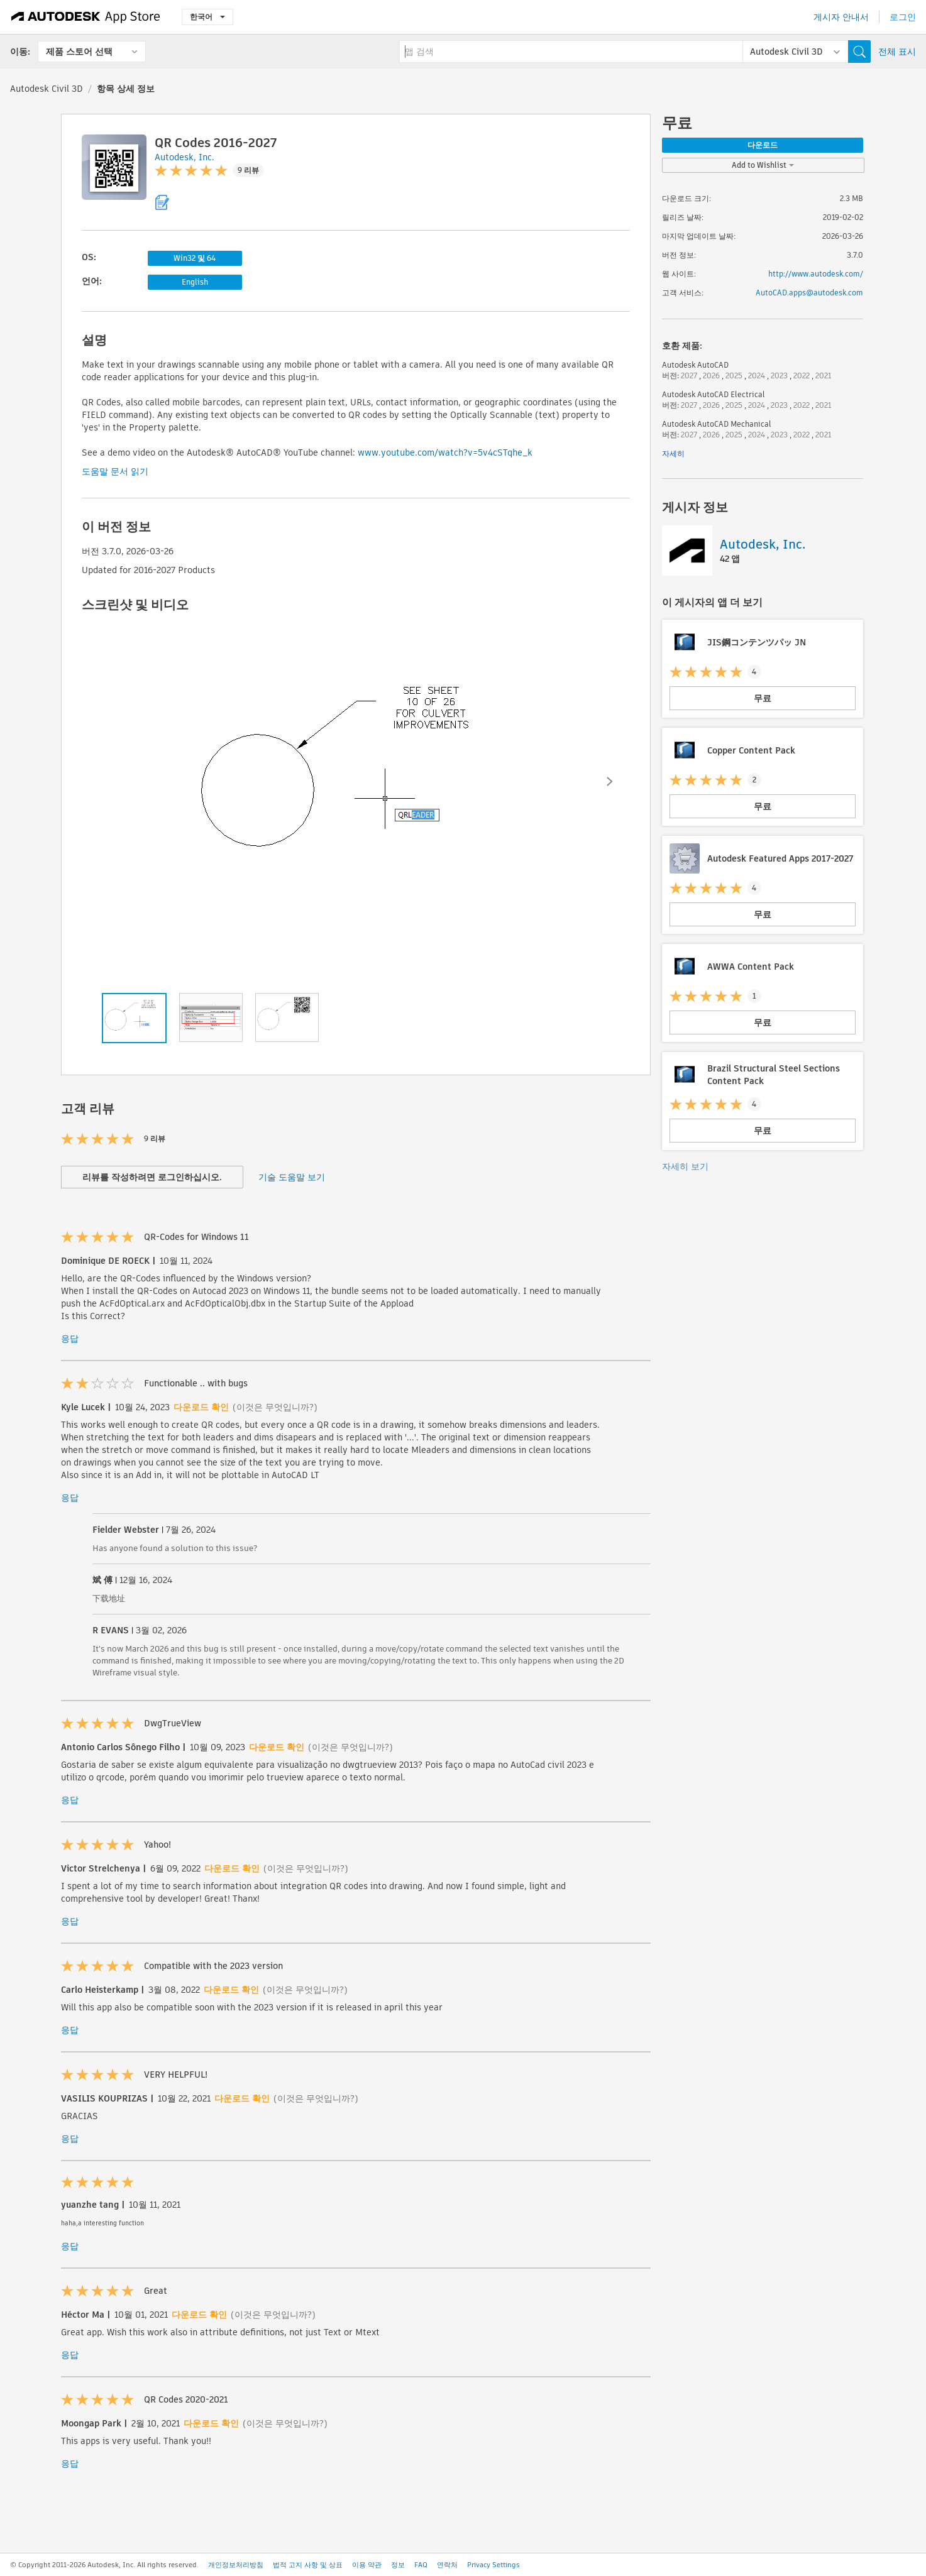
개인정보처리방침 (235, 2565)
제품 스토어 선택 (79, 51)
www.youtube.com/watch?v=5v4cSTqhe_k (445, 452)
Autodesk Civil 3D (46, 88)
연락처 (447, 2565)
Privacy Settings (493, 2565)
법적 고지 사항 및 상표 (308, 2565)
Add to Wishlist (763, 165)
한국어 (207, 16)
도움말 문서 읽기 (115, 471)
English (195, 282)
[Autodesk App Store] (86, 17)
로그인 (903, 17)
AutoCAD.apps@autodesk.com (809, 292)
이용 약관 (367, 2565)
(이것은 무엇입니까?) (275, 1407)
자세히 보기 (685, 1166)
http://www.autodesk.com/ (815, 273)
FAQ (420, 2565)
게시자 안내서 (841, 17)
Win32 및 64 (195, 258)
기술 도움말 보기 (291, 1177)
